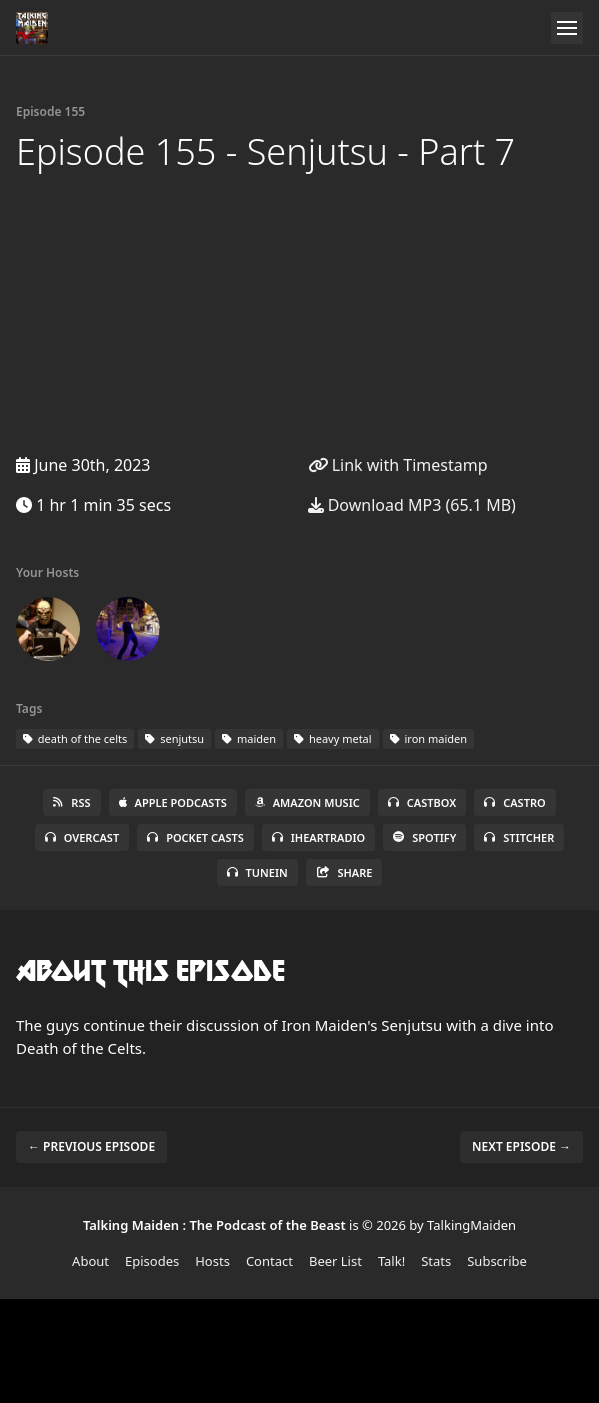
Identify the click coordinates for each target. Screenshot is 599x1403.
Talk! (391, 1261)
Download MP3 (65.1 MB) (412, 505)
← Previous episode (91, 1146)
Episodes (152, 1261)
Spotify (424, 837)
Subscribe (497, 1261)
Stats (436, 1261)
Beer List (335, 1261)
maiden (249, 738)
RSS (71, 802)
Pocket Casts (195, 837)
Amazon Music (307, 802)
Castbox (422, 802)
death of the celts (75, 738)
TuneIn (257, 872)
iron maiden (428, 738)
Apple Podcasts (173, 802)
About (90, 1261)
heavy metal (333, 738)
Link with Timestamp (398, 465)
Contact (269, 1261)
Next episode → (521, 1146)
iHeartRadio (319, 837)
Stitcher (519, 837)
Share (344, 872)
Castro (514, 802)
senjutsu (174, 738)
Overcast (82, 837)
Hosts (212, 1261)
